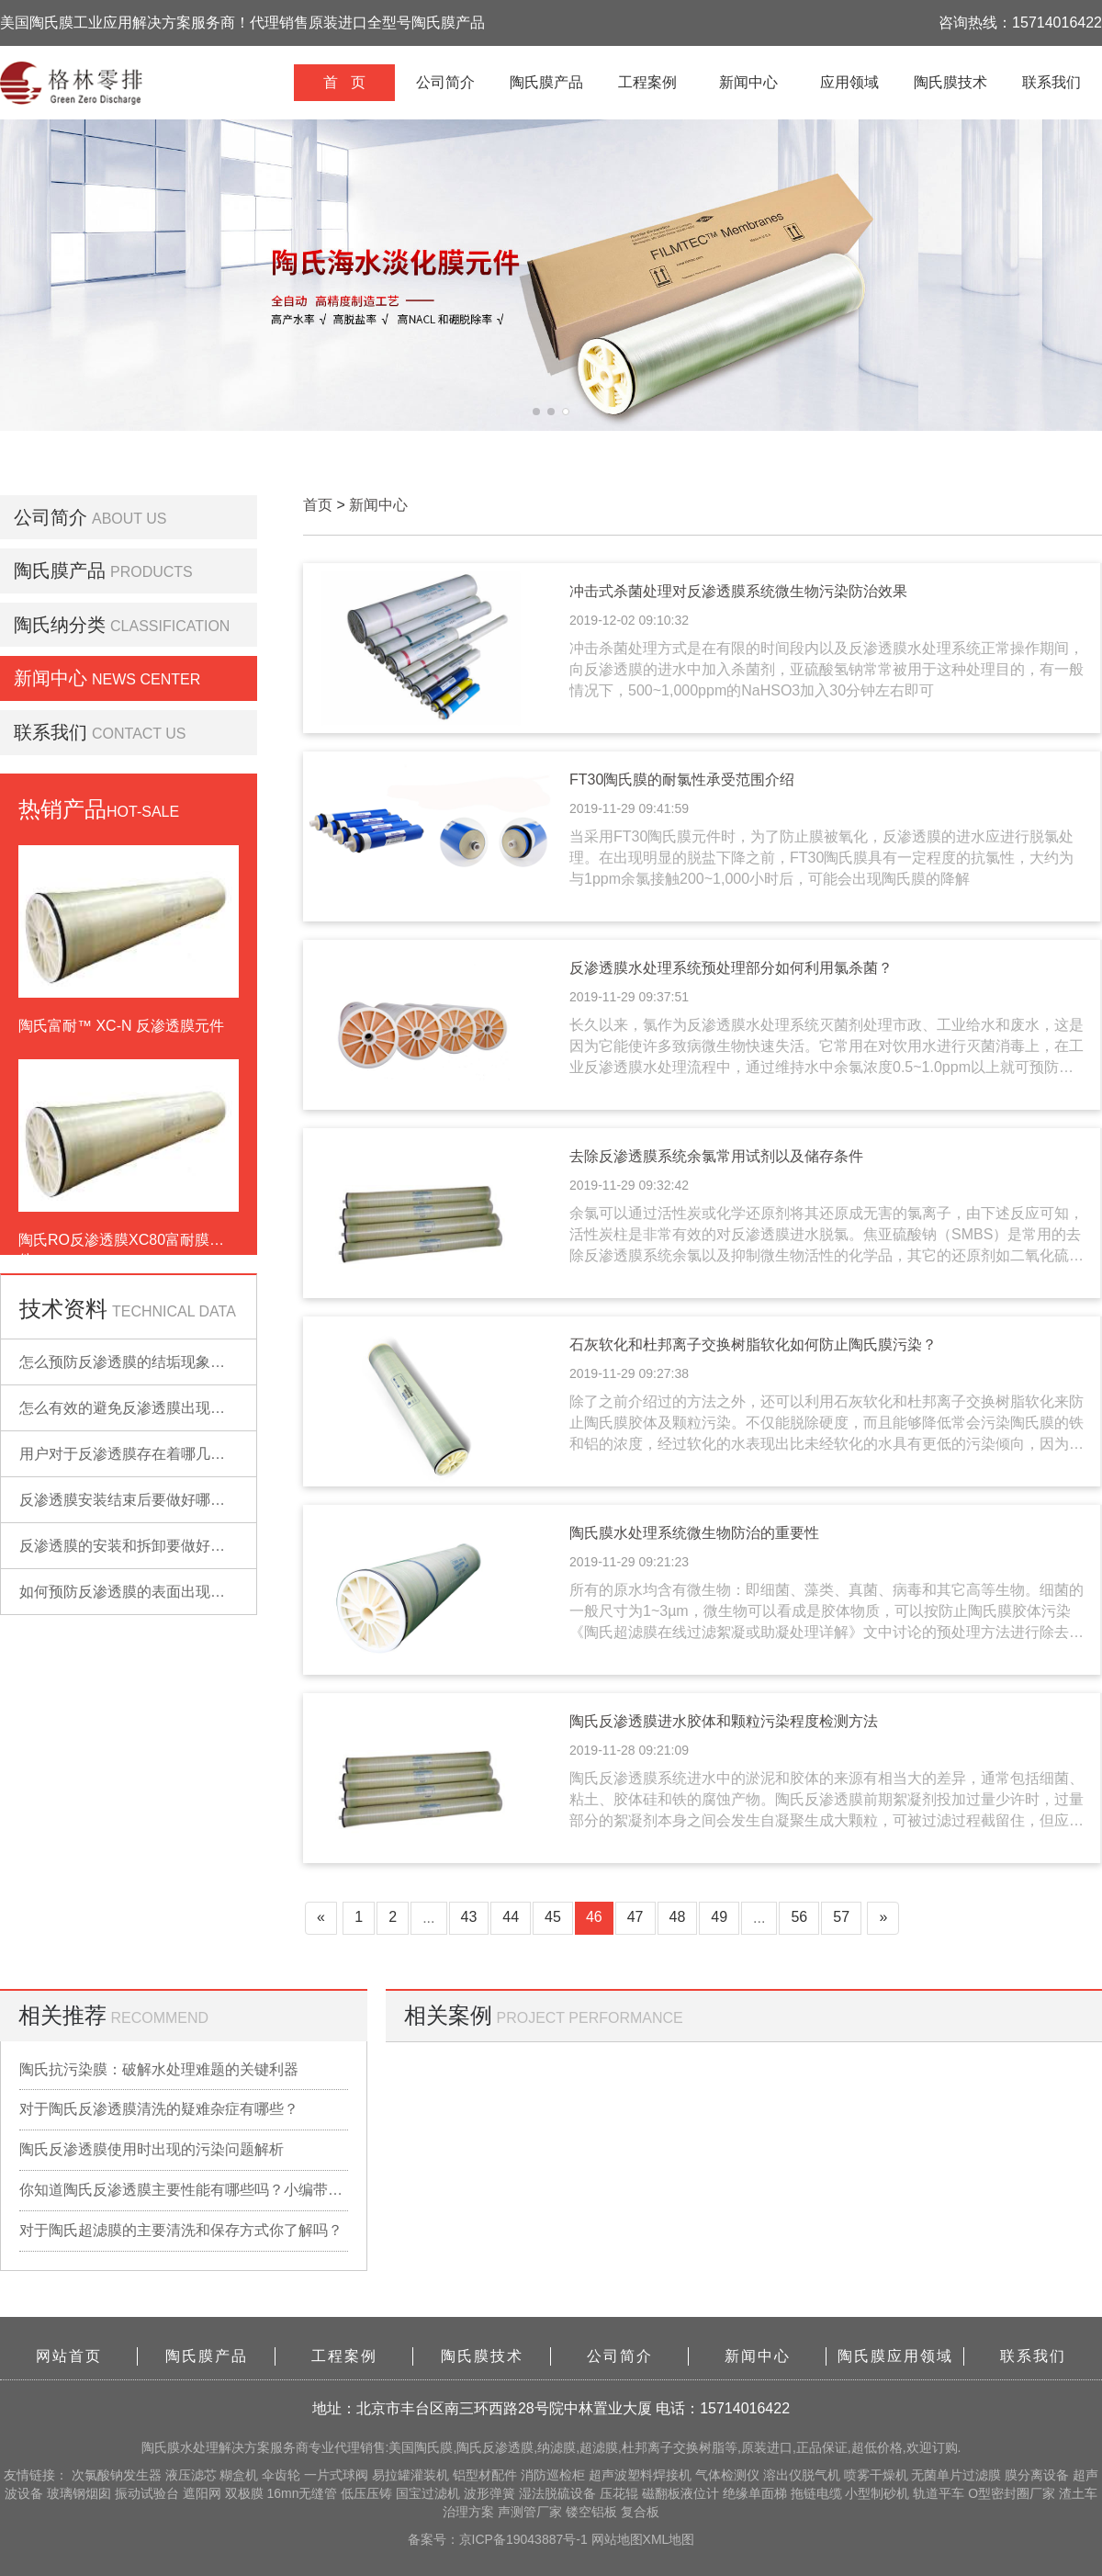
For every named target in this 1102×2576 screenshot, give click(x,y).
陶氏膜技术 (950, 82)
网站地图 (617, 2539)
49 (719, 1917)
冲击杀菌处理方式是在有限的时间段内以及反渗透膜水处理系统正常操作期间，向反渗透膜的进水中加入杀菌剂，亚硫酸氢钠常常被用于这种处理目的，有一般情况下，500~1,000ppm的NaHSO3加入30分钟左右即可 (826, 669)
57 (841, 1917)
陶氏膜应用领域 (895, 2356)
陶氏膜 (160, 2447)
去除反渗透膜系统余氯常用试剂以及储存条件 (716, 1156)
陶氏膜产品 (546, 82)
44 (510, 1917)
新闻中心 (748, 82)
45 (553, 1917)
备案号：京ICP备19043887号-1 (499, 2539)
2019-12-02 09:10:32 (629, 620)
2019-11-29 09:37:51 (629, 996)
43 (469, 1917)
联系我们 (1051, 82)
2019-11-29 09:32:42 (629, 1185)
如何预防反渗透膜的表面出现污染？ (136, 1591)
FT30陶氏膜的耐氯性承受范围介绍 (681, 779)
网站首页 (69, 2356)
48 (677, 1917)
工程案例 (647, 82)
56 (799, 1917)
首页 (317, 505)
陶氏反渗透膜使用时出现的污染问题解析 (151, 2149)
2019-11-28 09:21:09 (629, 1750)
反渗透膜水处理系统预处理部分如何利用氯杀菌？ (731, 968)
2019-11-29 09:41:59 (629, 808)
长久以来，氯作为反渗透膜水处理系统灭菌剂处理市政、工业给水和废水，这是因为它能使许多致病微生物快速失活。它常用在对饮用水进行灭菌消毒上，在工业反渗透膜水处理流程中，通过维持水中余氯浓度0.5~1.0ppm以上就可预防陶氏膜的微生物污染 (826, 1048)
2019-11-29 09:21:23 (629, 1561)
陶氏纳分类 (60, 625)
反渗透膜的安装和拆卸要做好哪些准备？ (151, 1546)
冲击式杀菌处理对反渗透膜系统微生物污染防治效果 (738, 591)
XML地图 (669, 2539)
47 (635, 1917)
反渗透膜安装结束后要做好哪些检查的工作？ (166, 1500)
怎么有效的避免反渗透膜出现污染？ (136, 1408)
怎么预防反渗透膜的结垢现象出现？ (136, 1362)
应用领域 (849, 82)
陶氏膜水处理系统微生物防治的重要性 (694, 1533)
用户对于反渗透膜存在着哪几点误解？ (144, 1454)
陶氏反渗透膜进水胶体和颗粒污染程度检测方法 (723, 1721)
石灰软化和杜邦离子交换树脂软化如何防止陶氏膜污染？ (753, 1344)
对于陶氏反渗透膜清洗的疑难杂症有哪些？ (158, 2109)
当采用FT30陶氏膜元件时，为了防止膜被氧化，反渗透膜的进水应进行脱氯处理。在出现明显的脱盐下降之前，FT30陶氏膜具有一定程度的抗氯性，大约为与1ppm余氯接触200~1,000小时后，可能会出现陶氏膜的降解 (821, 858)
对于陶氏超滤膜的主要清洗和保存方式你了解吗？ (181, 2230)
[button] (536, 411)
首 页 (344, 82)
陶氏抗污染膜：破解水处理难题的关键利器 (158, 2069)
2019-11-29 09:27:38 (629, 1373)
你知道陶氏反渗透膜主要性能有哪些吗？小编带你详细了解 (183, 2190)
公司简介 (445, 82)
